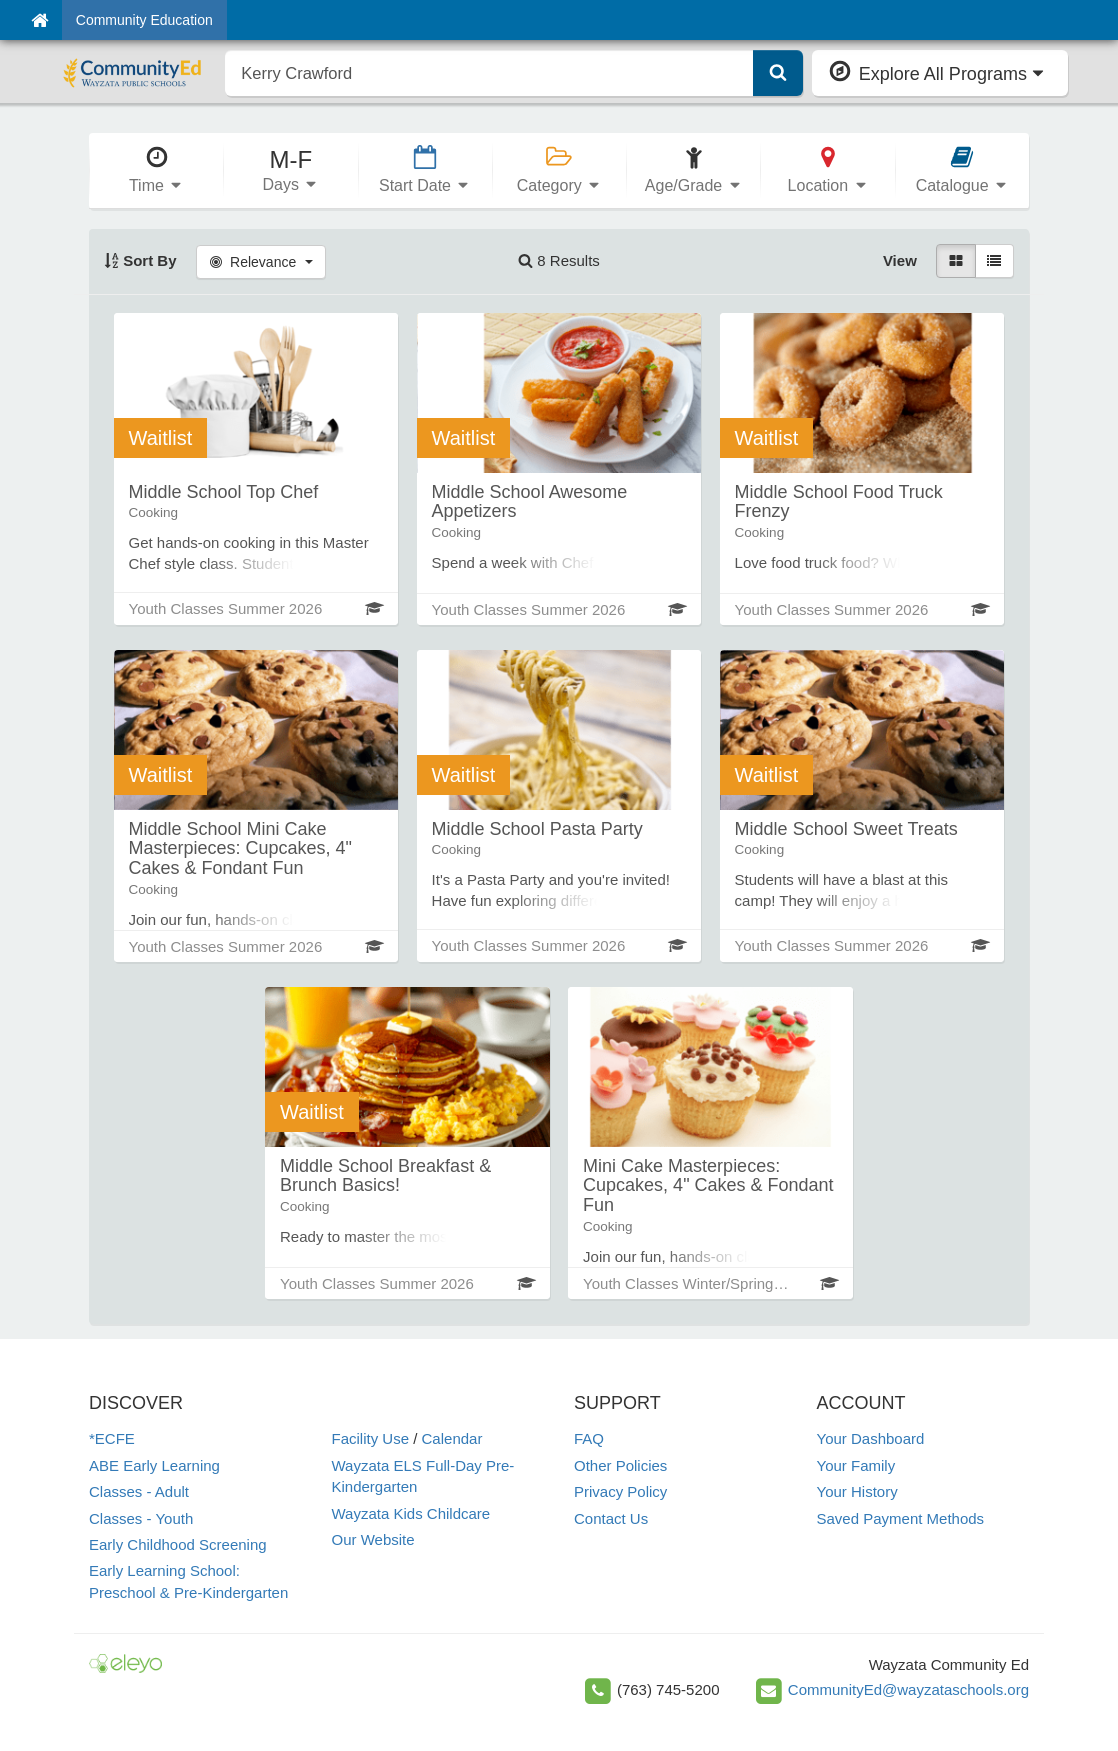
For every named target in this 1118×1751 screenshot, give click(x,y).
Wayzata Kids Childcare (411, 1513)
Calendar (452, 1438)
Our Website (373, 1539)
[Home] (39, 20)
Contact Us (611, 1518)
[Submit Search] (778, 73)
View (900, 260)
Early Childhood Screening (178, 1544)
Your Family (856, 1465)
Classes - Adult (139, 1491)
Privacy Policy (620, 1491)
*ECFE (112, 1438)
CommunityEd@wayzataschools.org (908, 1689)
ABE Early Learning (154, 1465)
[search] (489, 73)
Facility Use (371, 1438)
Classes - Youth (141, 1518)
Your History (857, 1491)
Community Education (144, 20)
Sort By (140, 260)
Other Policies (620, 1465)
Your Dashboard (871, 1438)
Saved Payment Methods (901, 1518)
